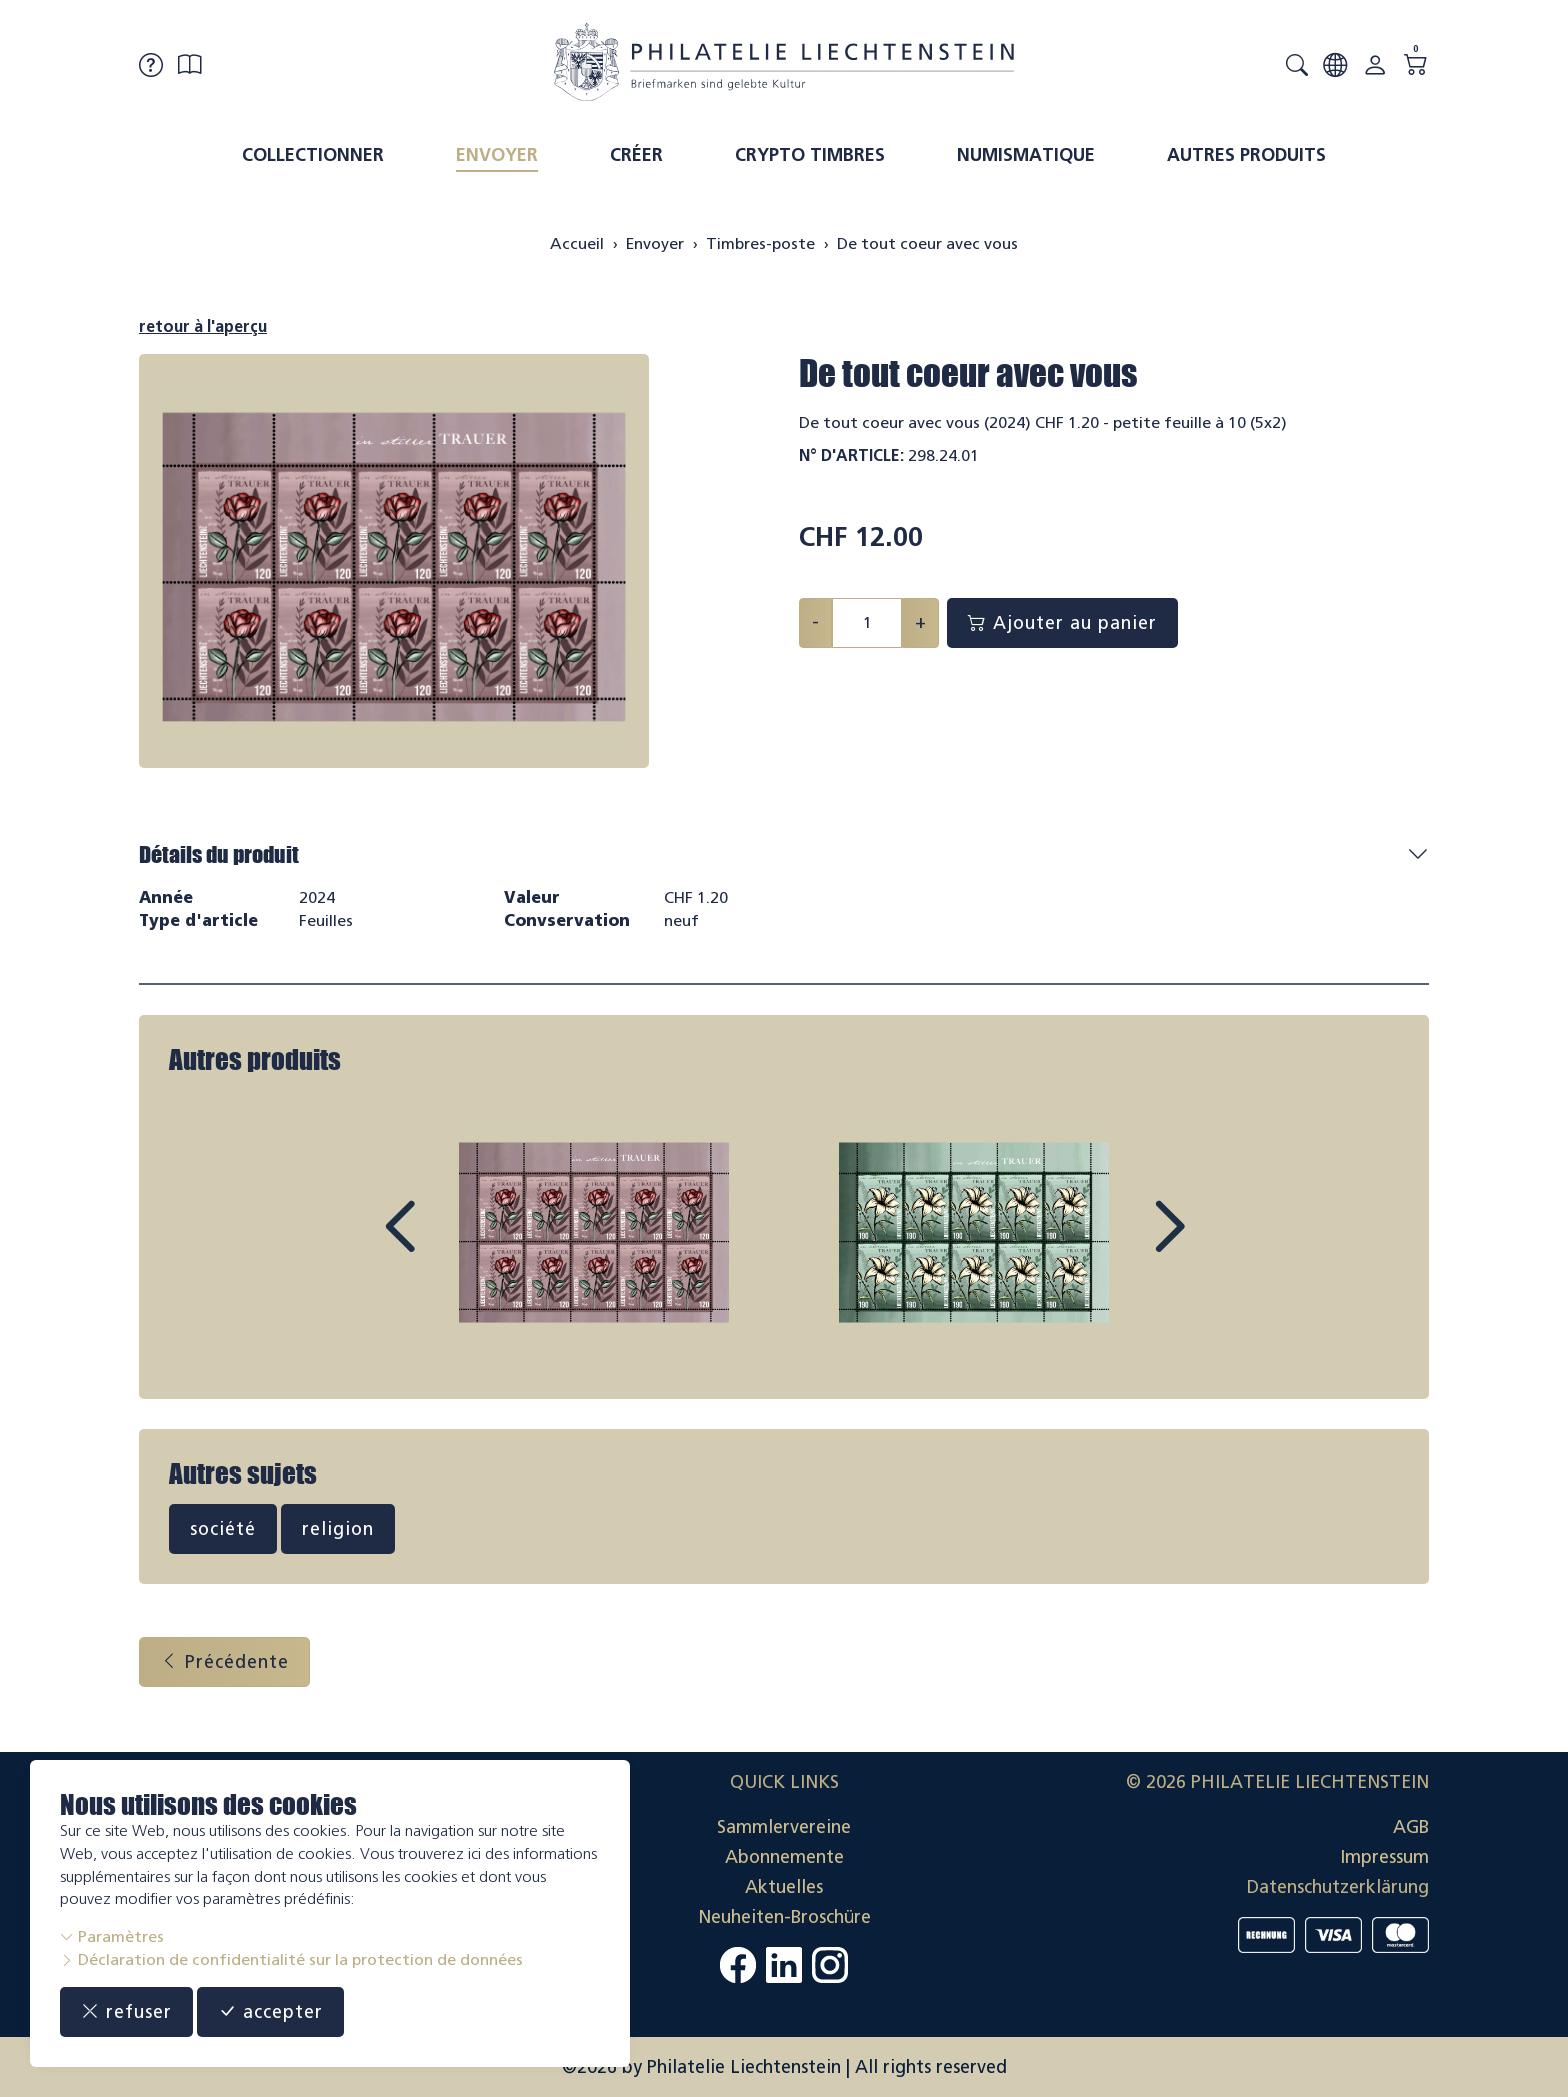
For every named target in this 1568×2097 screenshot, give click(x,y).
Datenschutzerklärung (1338, 1887)
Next (1123, 1245)
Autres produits (1246, 155)
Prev (445, 1245)
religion (338, 1529)
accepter (270, 2012)
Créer (636, 155)
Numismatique (1026, 155)
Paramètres (112, 1936)
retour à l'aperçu (203, 326)
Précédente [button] (224, 1662)
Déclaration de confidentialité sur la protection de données (291, 1959)
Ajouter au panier (1062, 623)
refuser (126, 2012)
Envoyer (497, 155)
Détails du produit (219, 854)
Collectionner (313, 155)
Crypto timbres (810, 155)
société (223, 1529)
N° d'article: (851, 455)
